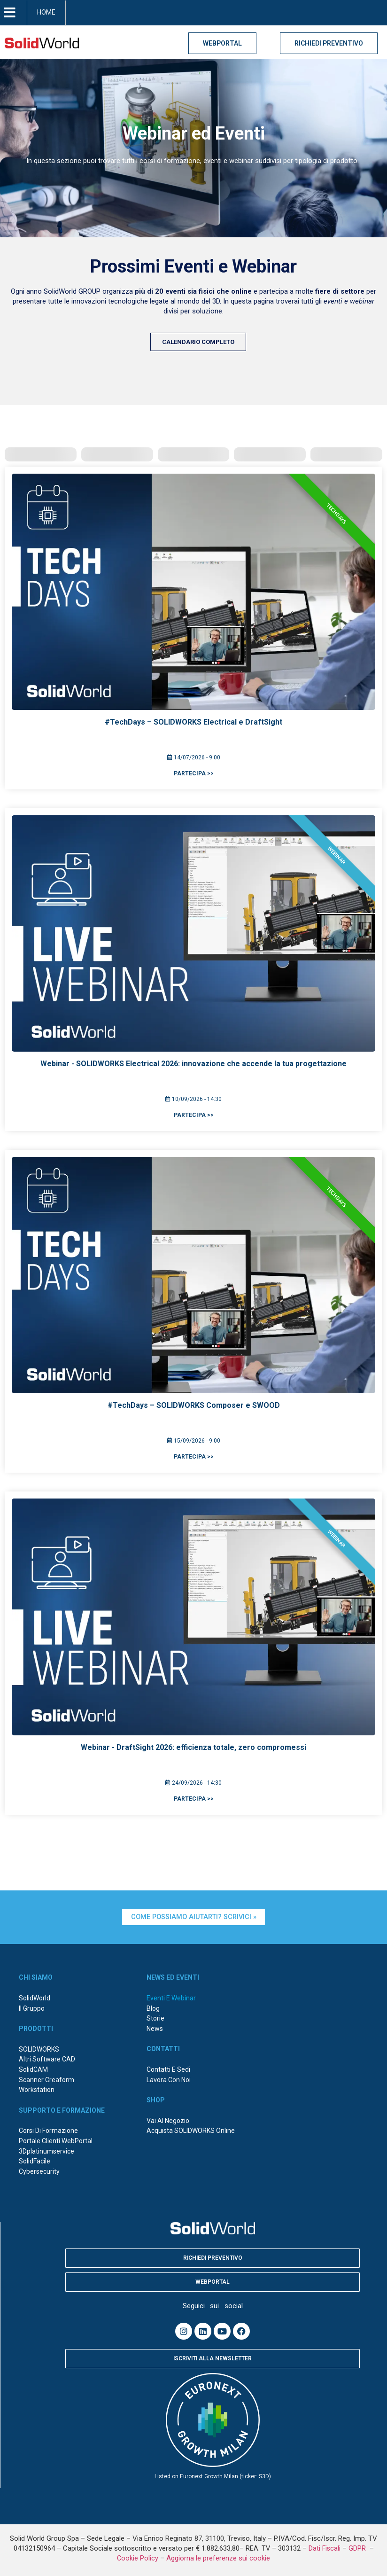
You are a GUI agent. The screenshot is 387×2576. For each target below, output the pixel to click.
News (155, 2027)
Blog (153, 2007)
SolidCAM (33, 2068)
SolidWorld (34, 1997)
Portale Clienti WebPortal (56, 2140)
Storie (155, 2017)
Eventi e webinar (171, 1997)
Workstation (36, 2088)
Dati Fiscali (325, 2548)
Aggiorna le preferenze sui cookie (218, 2557)
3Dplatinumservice (46, 2150)
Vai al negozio (168, 2119)
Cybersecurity (39, 2170)
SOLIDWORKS (39, 2048)
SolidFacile (34, 2160)
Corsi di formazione (48, 2129)
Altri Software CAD (47, 2058)
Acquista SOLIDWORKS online (191, 2129)
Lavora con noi (169, 2079)
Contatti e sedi (168, 2068)
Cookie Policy (137, 2557)
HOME (46, 12)
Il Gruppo (32, 2007)
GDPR (358, 2548)
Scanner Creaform (46, 2079)
